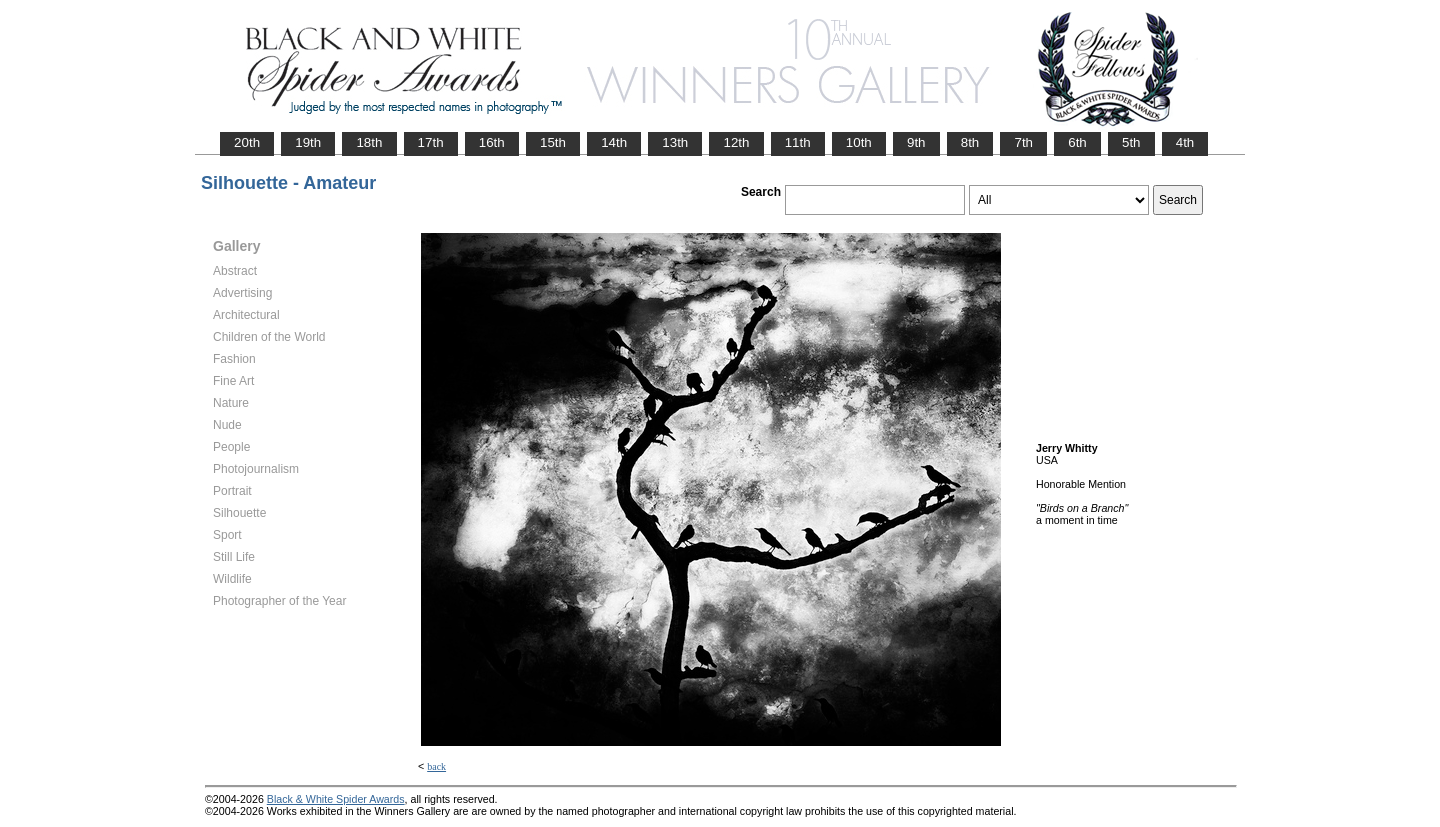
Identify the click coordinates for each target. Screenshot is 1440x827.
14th (614, 142)
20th (247, 142)
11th (798, 142)
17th (431, 142)
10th (859, 142)
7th (1023, 142)
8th (970, 142)
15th (553, 142)
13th (675, 142)
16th (492, 142)
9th (916, 142)
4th (1185, 142)
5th (1131, 142)
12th (736, 142)
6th (1077, 142)
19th (308, 142)
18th (369, 142)
